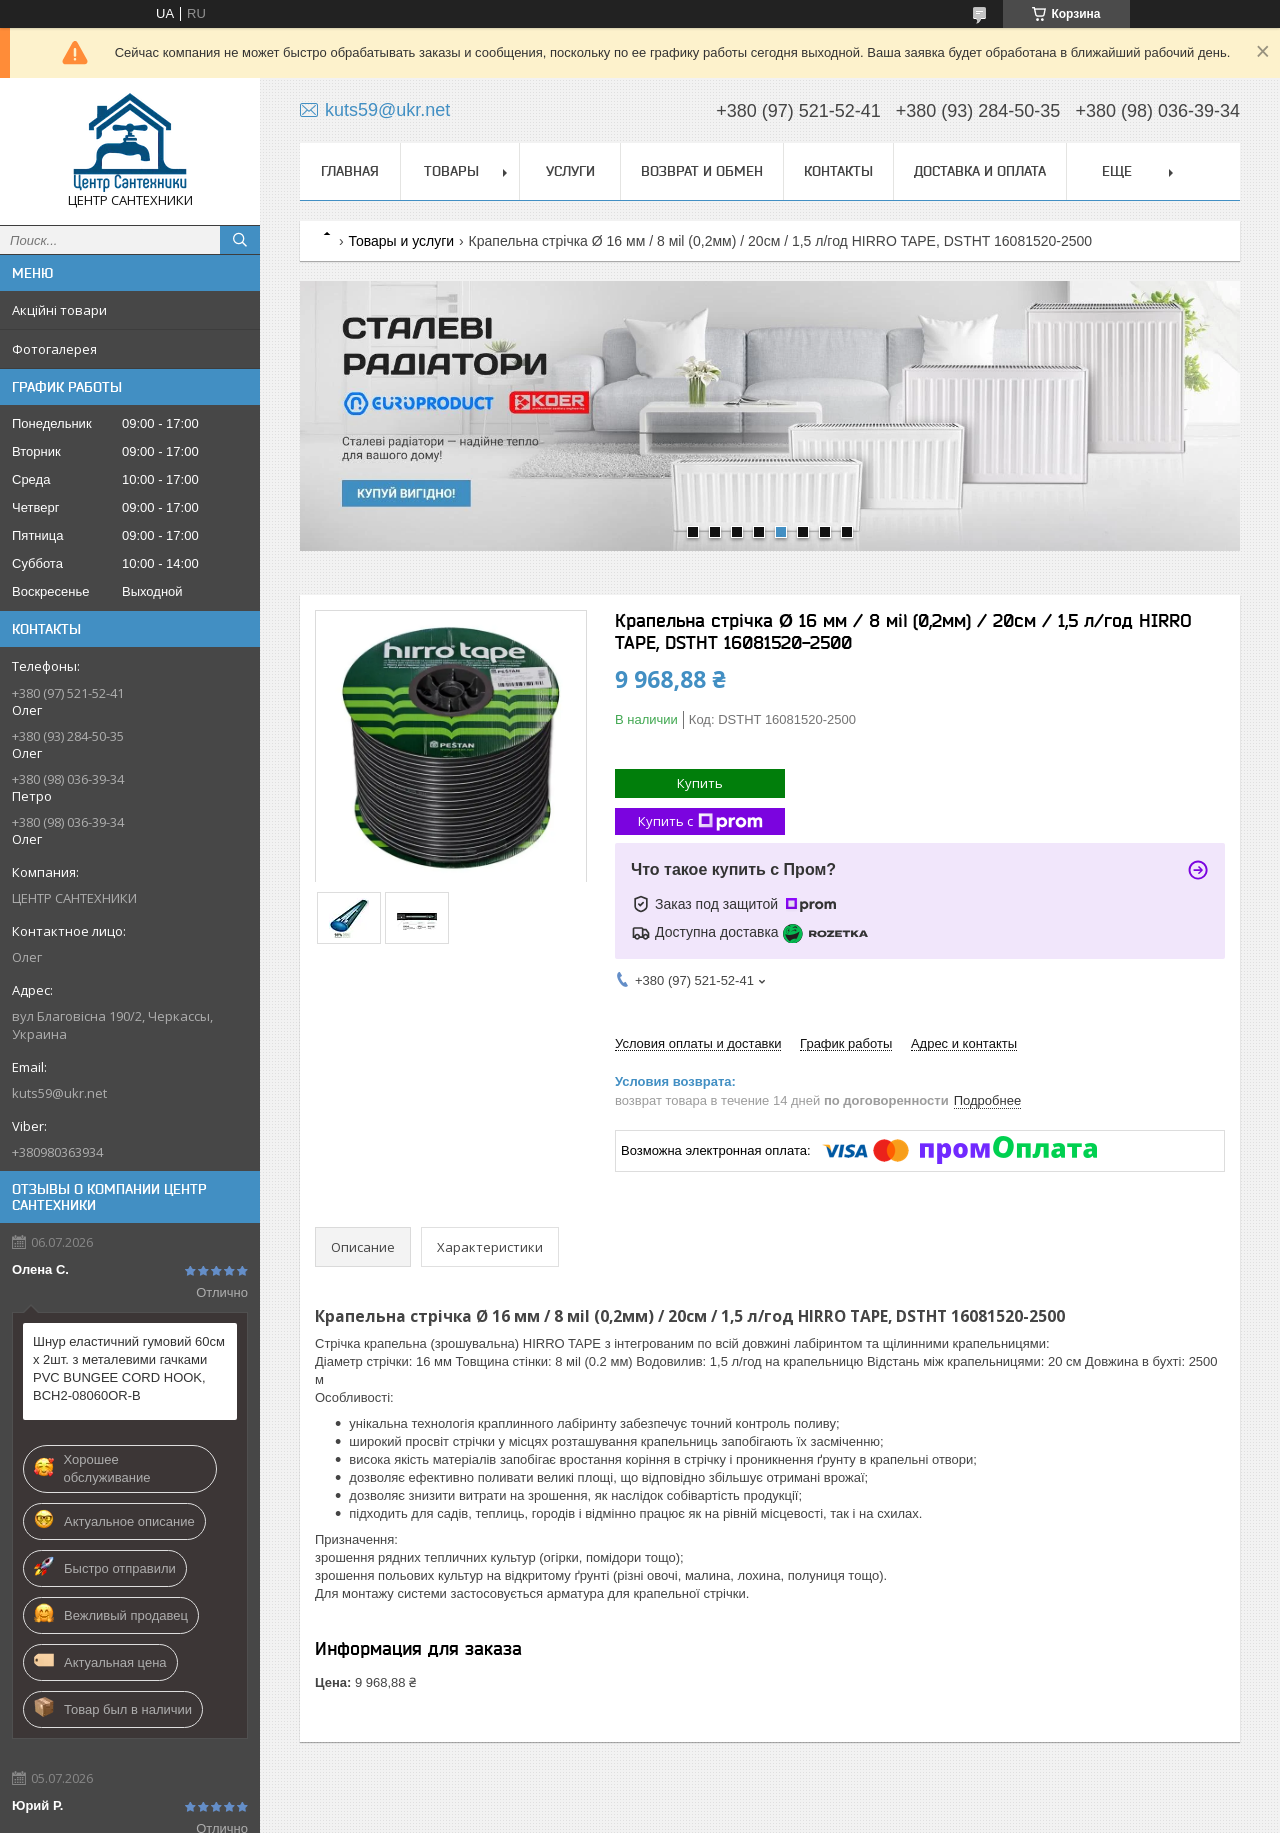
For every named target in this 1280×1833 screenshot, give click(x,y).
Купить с (700, 821)
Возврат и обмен (702, 171)
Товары (451, 171)
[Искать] (240, 240)
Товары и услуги (401, 241)
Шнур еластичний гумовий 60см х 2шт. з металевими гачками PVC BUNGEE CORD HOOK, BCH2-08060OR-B (129, 1368)
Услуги (570, 171)
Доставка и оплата (980, 171)
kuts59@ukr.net (59, 1093)
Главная (350, 171)
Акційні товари (59, 310)
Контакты (838, 171)
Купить (700, 783)
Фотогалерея (54, 349)
